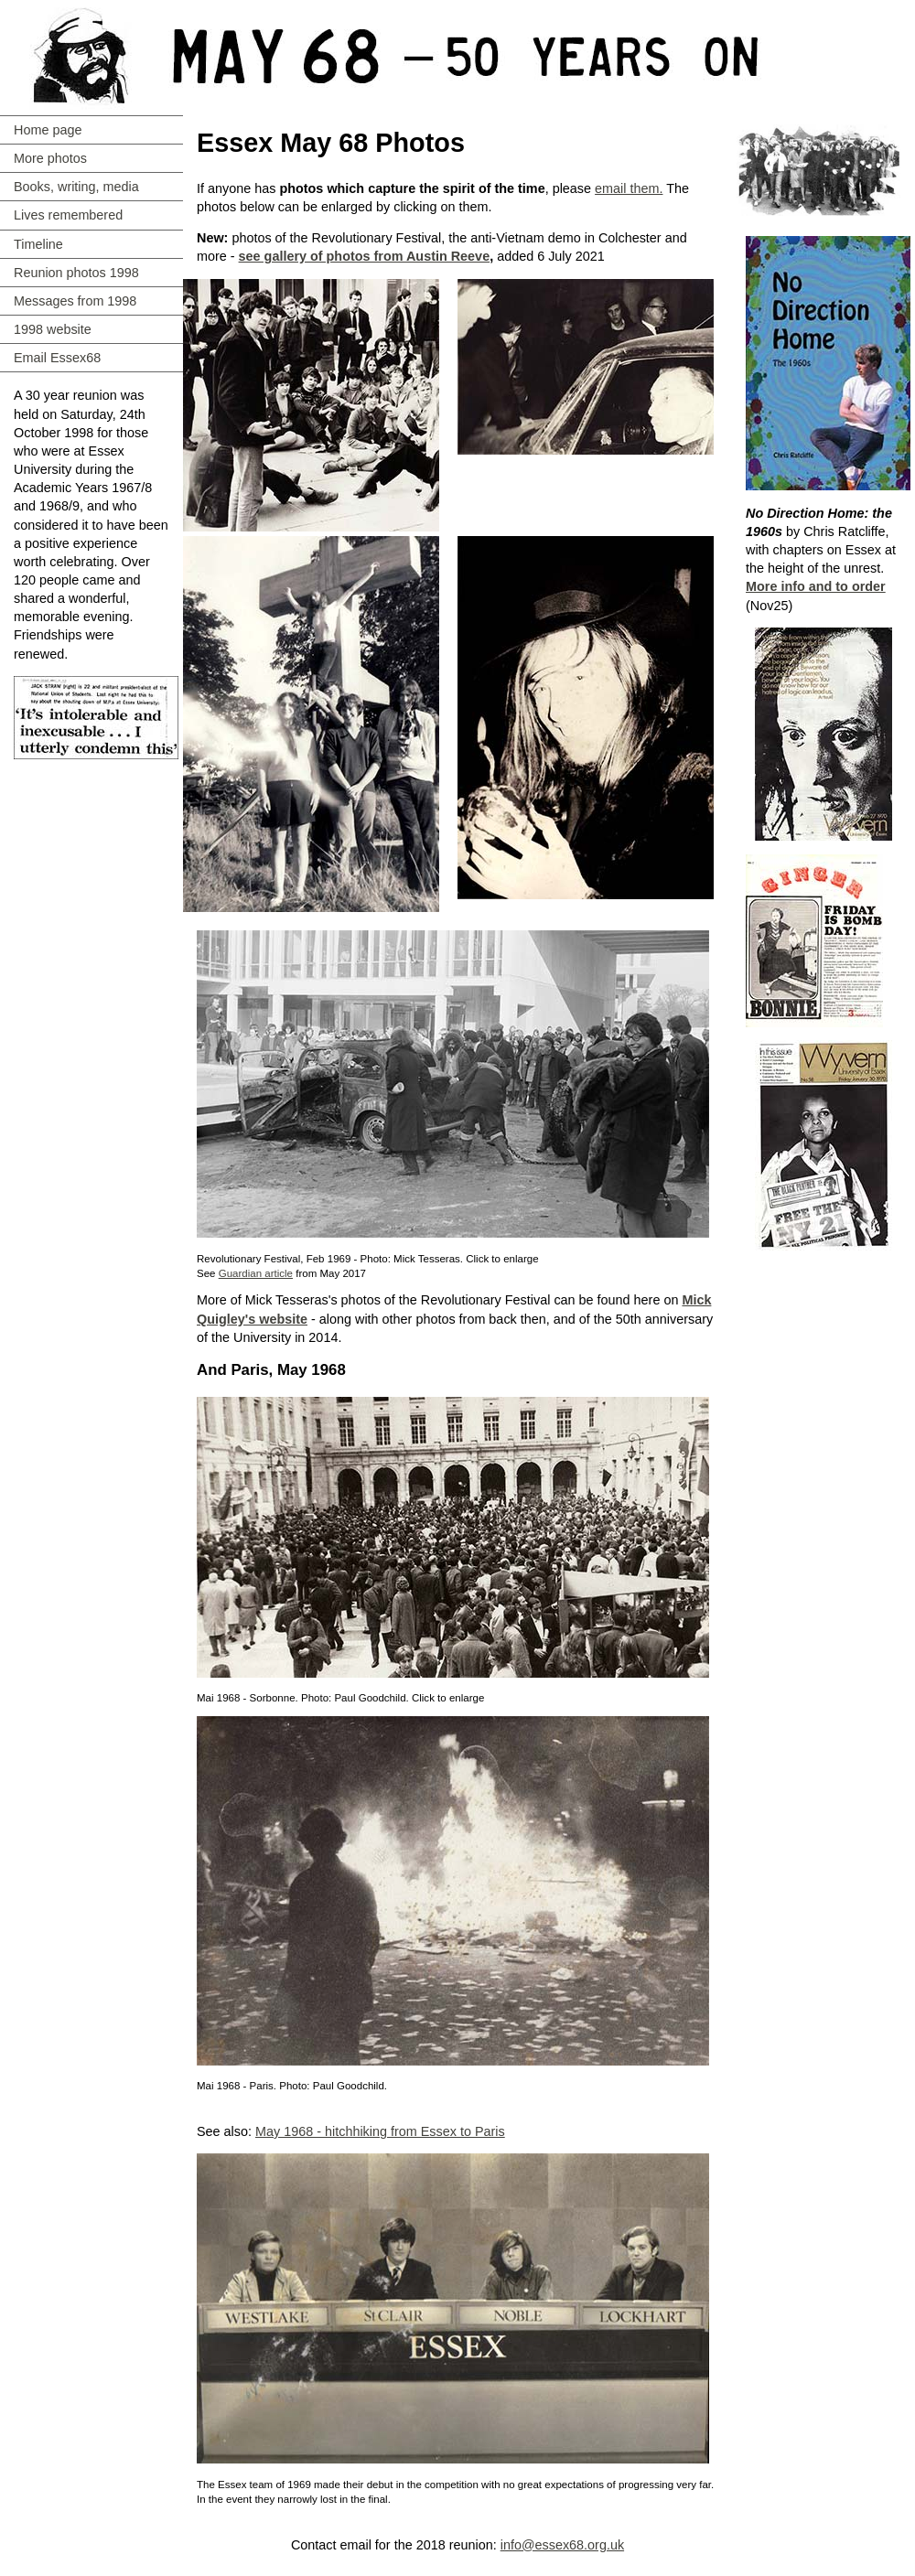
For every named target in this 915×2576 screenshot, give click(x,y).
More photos (50, 158)
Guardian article (256, 1273)
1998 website (53, 329)
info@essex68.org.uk (562, 2545)
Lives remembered (68, 215)
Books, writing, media (76, 186)
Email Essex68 (57, 357)
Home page (47, 130)
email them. (628, 188)
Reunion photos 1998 (76, 272)
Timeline (38, 244)
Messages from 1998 (75, 301)
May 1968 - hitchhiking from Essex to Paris (380, 2131)
